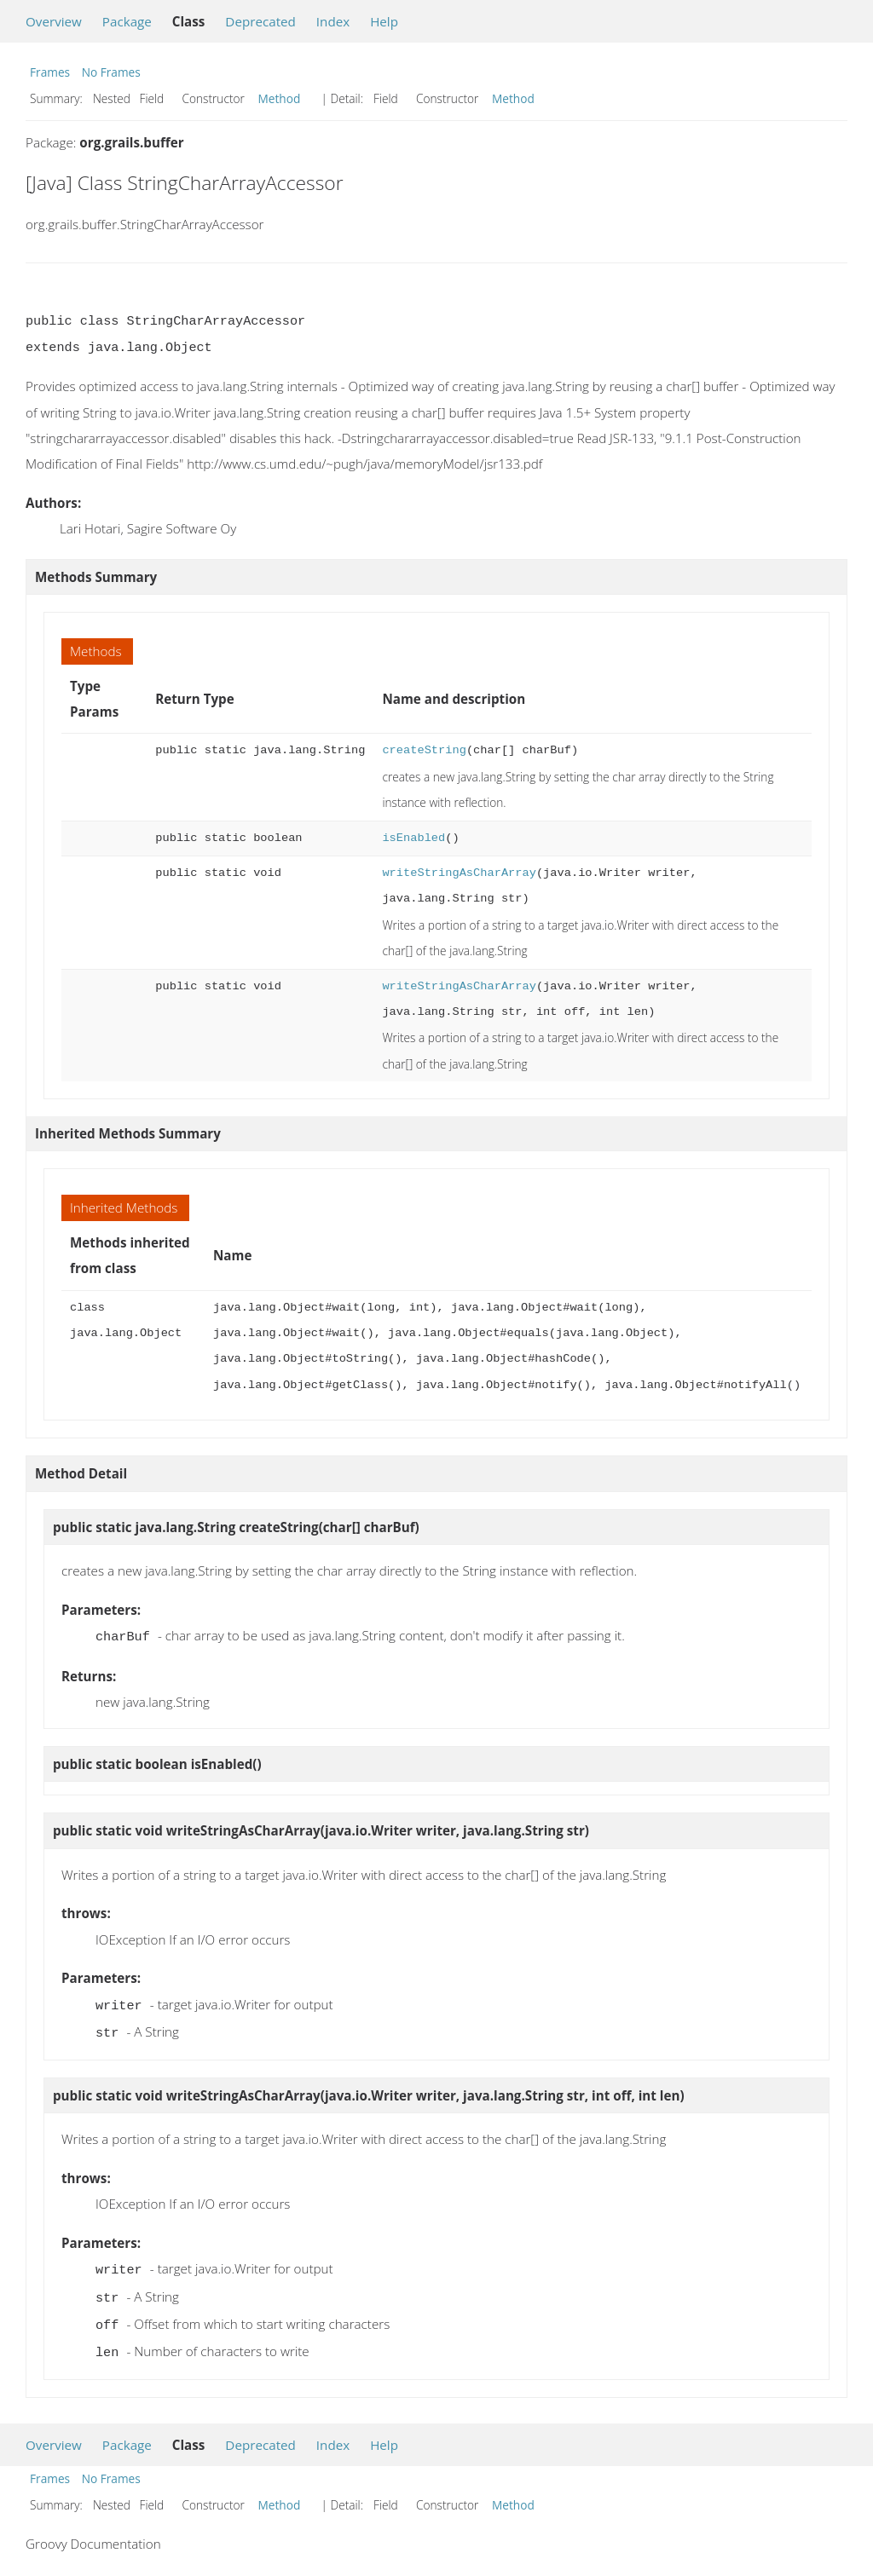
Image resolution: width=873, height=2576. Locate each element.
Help (384, 21)
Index (333, 21)
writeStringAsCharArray (458, 873)
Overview (54, 21)
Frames (50, 72)
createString (423, 750)
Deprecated (260, 21)
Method (279, 98)
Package (127, 21)
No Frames (111, 72)
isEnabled (413, 838)
